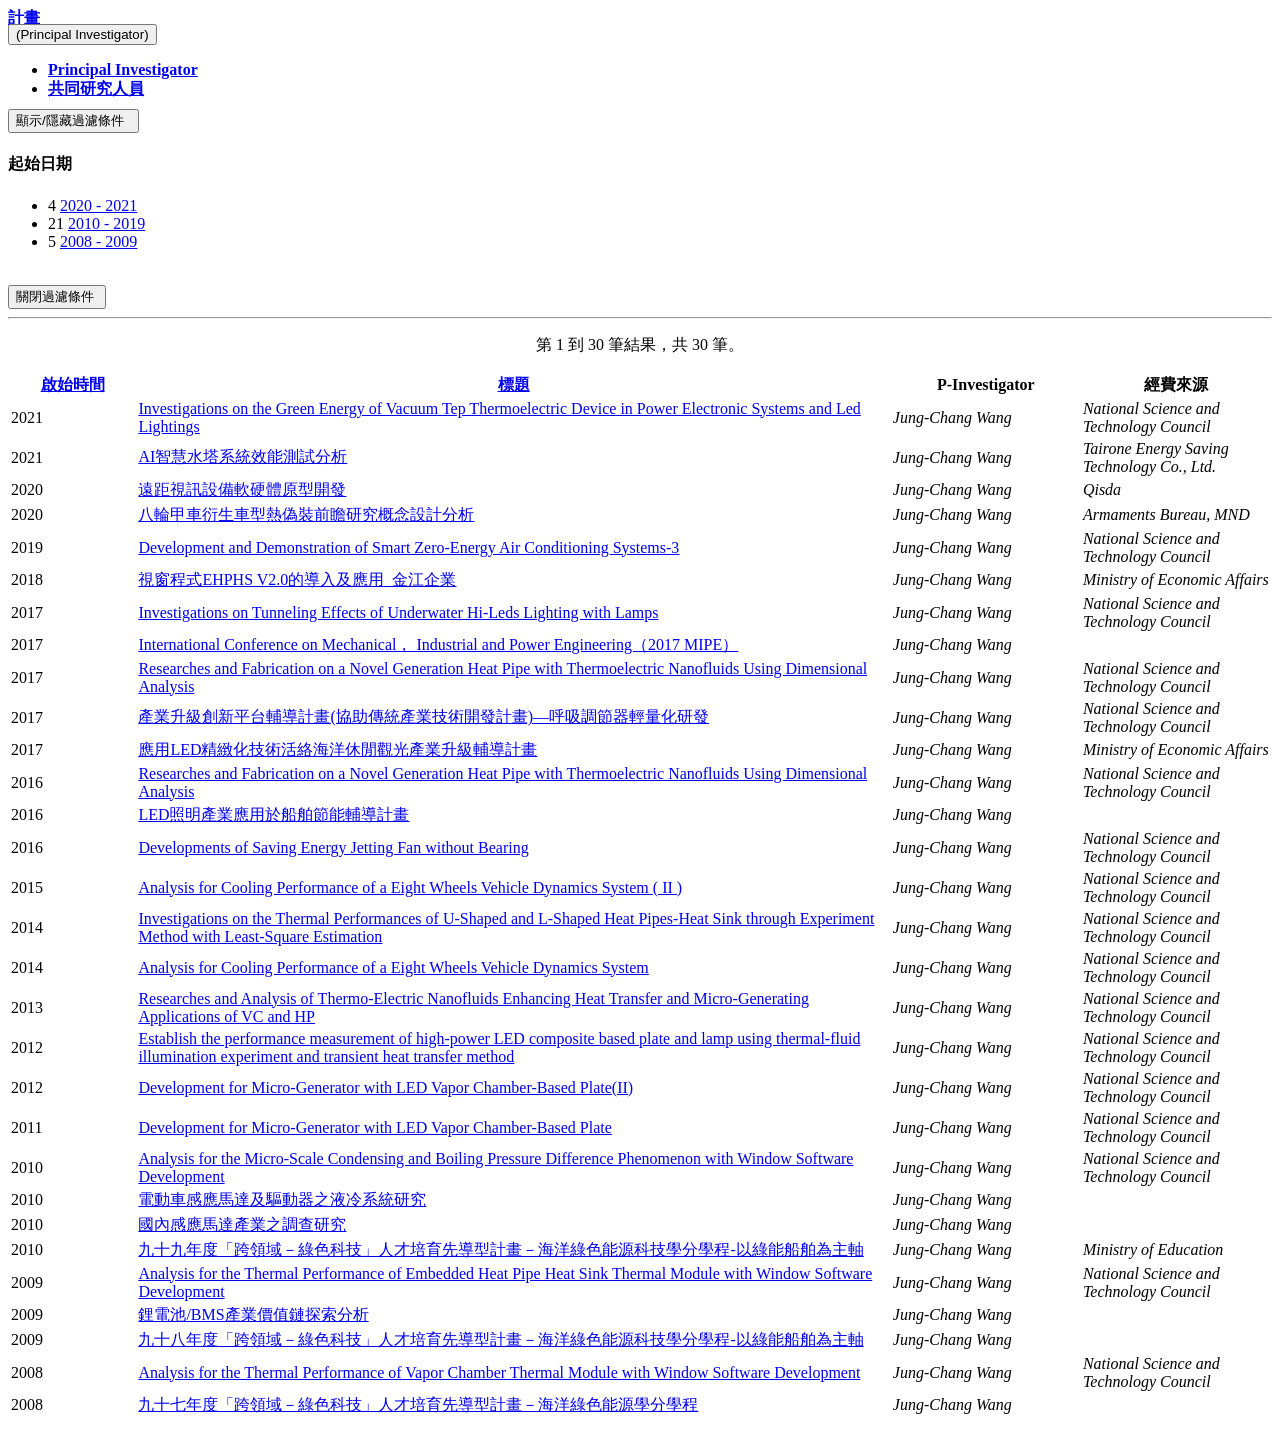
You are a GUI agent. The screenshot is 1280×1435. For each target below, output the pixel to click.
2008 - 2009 (98, 241)
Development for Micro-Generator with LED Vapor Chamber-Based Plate (374, 1127)
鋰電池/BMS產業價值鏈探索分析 (253, 1314)
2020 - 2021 (98, 205)
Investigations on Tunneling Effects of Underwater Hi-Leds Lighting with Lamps (398, 612)
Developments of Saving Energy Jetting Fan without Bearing (333, 847)
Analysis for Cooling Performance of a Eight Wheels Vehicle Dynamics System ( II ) (410, 887)
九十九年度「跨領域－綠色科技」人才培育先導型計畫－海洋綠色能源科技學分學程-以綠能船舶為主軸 (500, 1249)
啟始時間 (73, 384)
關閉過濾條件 (57, 296)
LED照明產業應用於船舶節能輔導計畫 (273, 814)
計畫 (24, 17)
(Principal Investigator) (82, 34)
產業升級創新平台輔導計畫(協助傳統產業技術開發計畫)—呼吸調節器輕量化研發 (423, 716)
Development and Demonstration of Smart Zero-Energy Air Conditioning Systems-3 (408, 547)
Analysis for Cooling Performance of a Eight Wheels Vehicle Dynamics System (393, 967)
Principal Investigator (123, 69)
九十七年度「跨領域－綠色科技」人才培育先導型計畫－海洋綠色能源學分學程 (418, 1404)
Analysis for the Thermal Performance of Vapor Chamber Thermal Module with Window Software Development (499, 1372)
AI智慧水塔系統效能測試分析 (242, 456)
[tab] (640, 164)
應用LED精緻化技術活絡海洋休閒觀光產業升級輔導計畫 (337, 749)
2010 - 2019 (106, 223)
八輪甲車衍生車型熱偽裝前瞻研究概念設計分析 (306, 514)
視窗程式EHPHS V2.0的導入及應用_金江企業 (297, 579)
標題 (514, 384)
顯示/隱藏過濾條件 (73, 120)
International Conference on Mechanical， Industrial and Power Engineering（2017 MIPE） (438, 644)
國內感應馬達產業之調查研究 (242, 1224)
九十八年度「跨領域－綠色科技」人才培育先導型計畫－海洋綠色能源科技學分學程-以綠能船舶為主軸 (500, 1339)
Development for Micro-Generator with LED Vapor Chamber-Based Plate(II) (385, 1087)
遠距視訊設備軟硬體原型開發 (242, 489)
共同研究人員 (96, 88)
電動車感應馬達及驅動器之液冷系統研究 (282, 1199)
